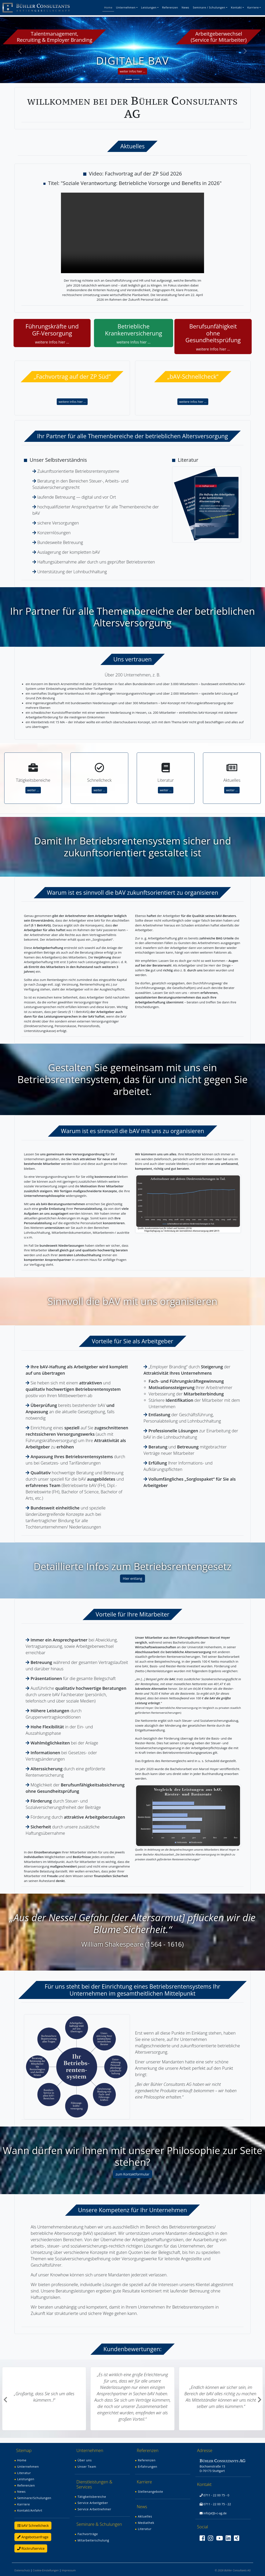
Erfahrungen (147, 2467)
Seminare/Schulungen (34, 2498)
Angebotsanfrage (32, 2537)
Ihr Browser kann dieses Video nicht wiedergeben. (132, 233)
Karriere (23, 2504)
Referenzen (170, 8)
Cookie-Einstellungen (46, 2570)
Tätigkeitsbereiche (91, 2497)
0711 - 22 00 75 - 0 (216, 2495)
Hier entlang (132, 1578)
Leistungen (25, 2479)
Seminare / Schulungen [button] (209, 8)
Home (108, 8)
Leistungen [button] (149, 8)
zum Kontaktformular (132, 2174)
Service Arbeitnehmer (94, 2509)
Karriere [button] (253, 8)
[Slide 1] (129, 79)
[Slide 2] (136, 79)
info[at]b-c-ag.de (215, 2513)
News (185, 8)
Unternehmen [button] (125, 8)
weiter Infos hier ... (132, 71)
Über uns (84, 2460)
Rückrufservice (30, 2548)
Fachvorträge (87, 2534)
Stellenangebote (150, 2492)
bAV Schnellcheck (33, 2525)
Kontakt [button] (236, 8)
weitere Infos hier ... (72, 402)
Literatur (24, 2473)
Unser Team (86, 2467)
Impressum (69, 2570)
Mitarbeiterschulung (93, 2540)
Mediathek (146, 2523)
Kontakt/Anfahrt (29, 2510)
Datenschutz (22, 2570)
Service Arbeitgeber (92, 2503)
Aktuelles (145, 2516)
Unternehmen (28, 2467)
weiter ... (33, 790)
